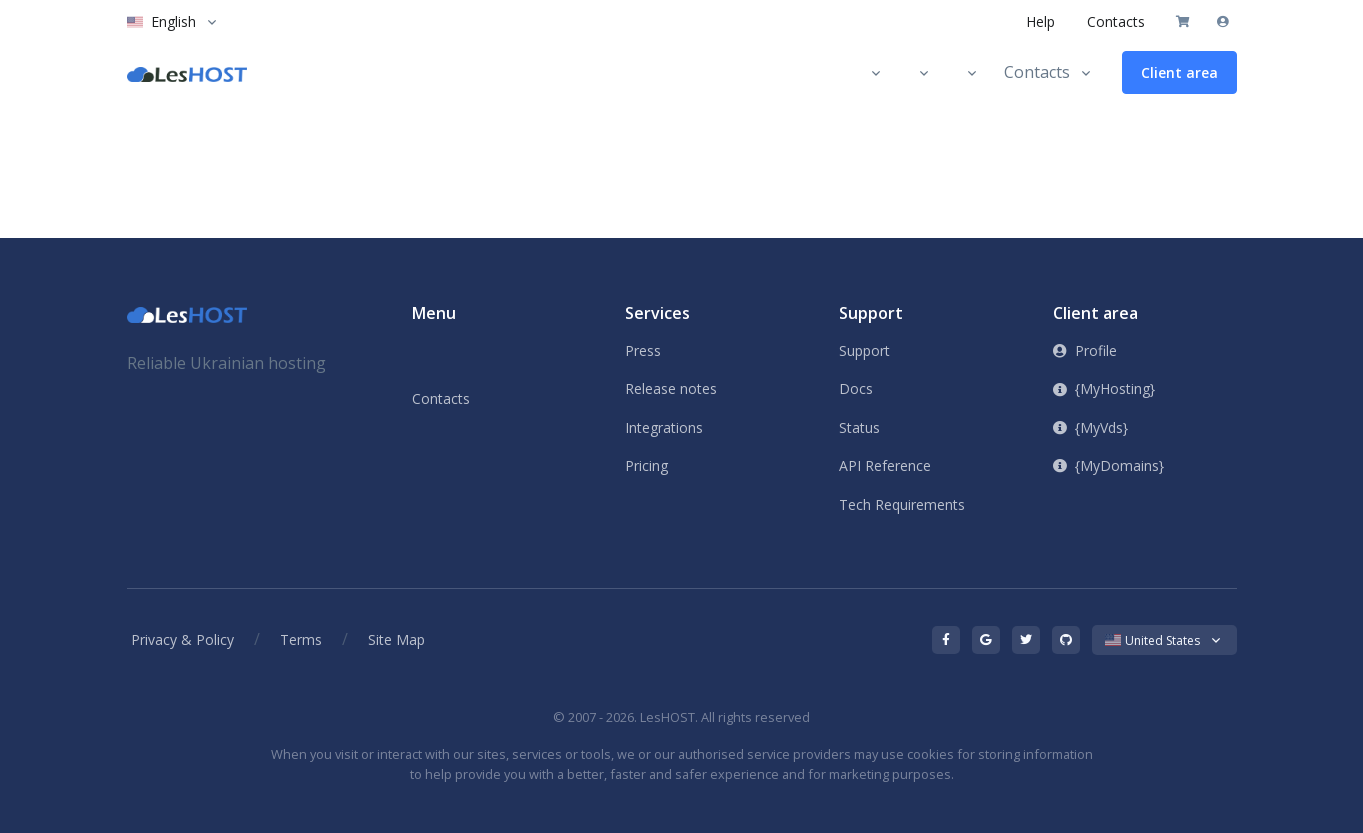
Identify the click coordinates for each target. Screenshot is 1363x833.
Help (1040, 21)
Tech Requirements (902, 504)
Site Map (396, 639)
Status (859, 427)
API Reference (885, 465)
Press (643, 350)
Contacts (1116, 21)
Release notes (671, 388)
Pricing (646, 465)
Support (864, 350)
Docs (856, 388)
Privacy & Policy (182, 639)
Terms (301, 639)
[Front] (187, 314)
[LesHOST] (187, 73)
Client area (1179, 72)
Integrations (664, 427)
